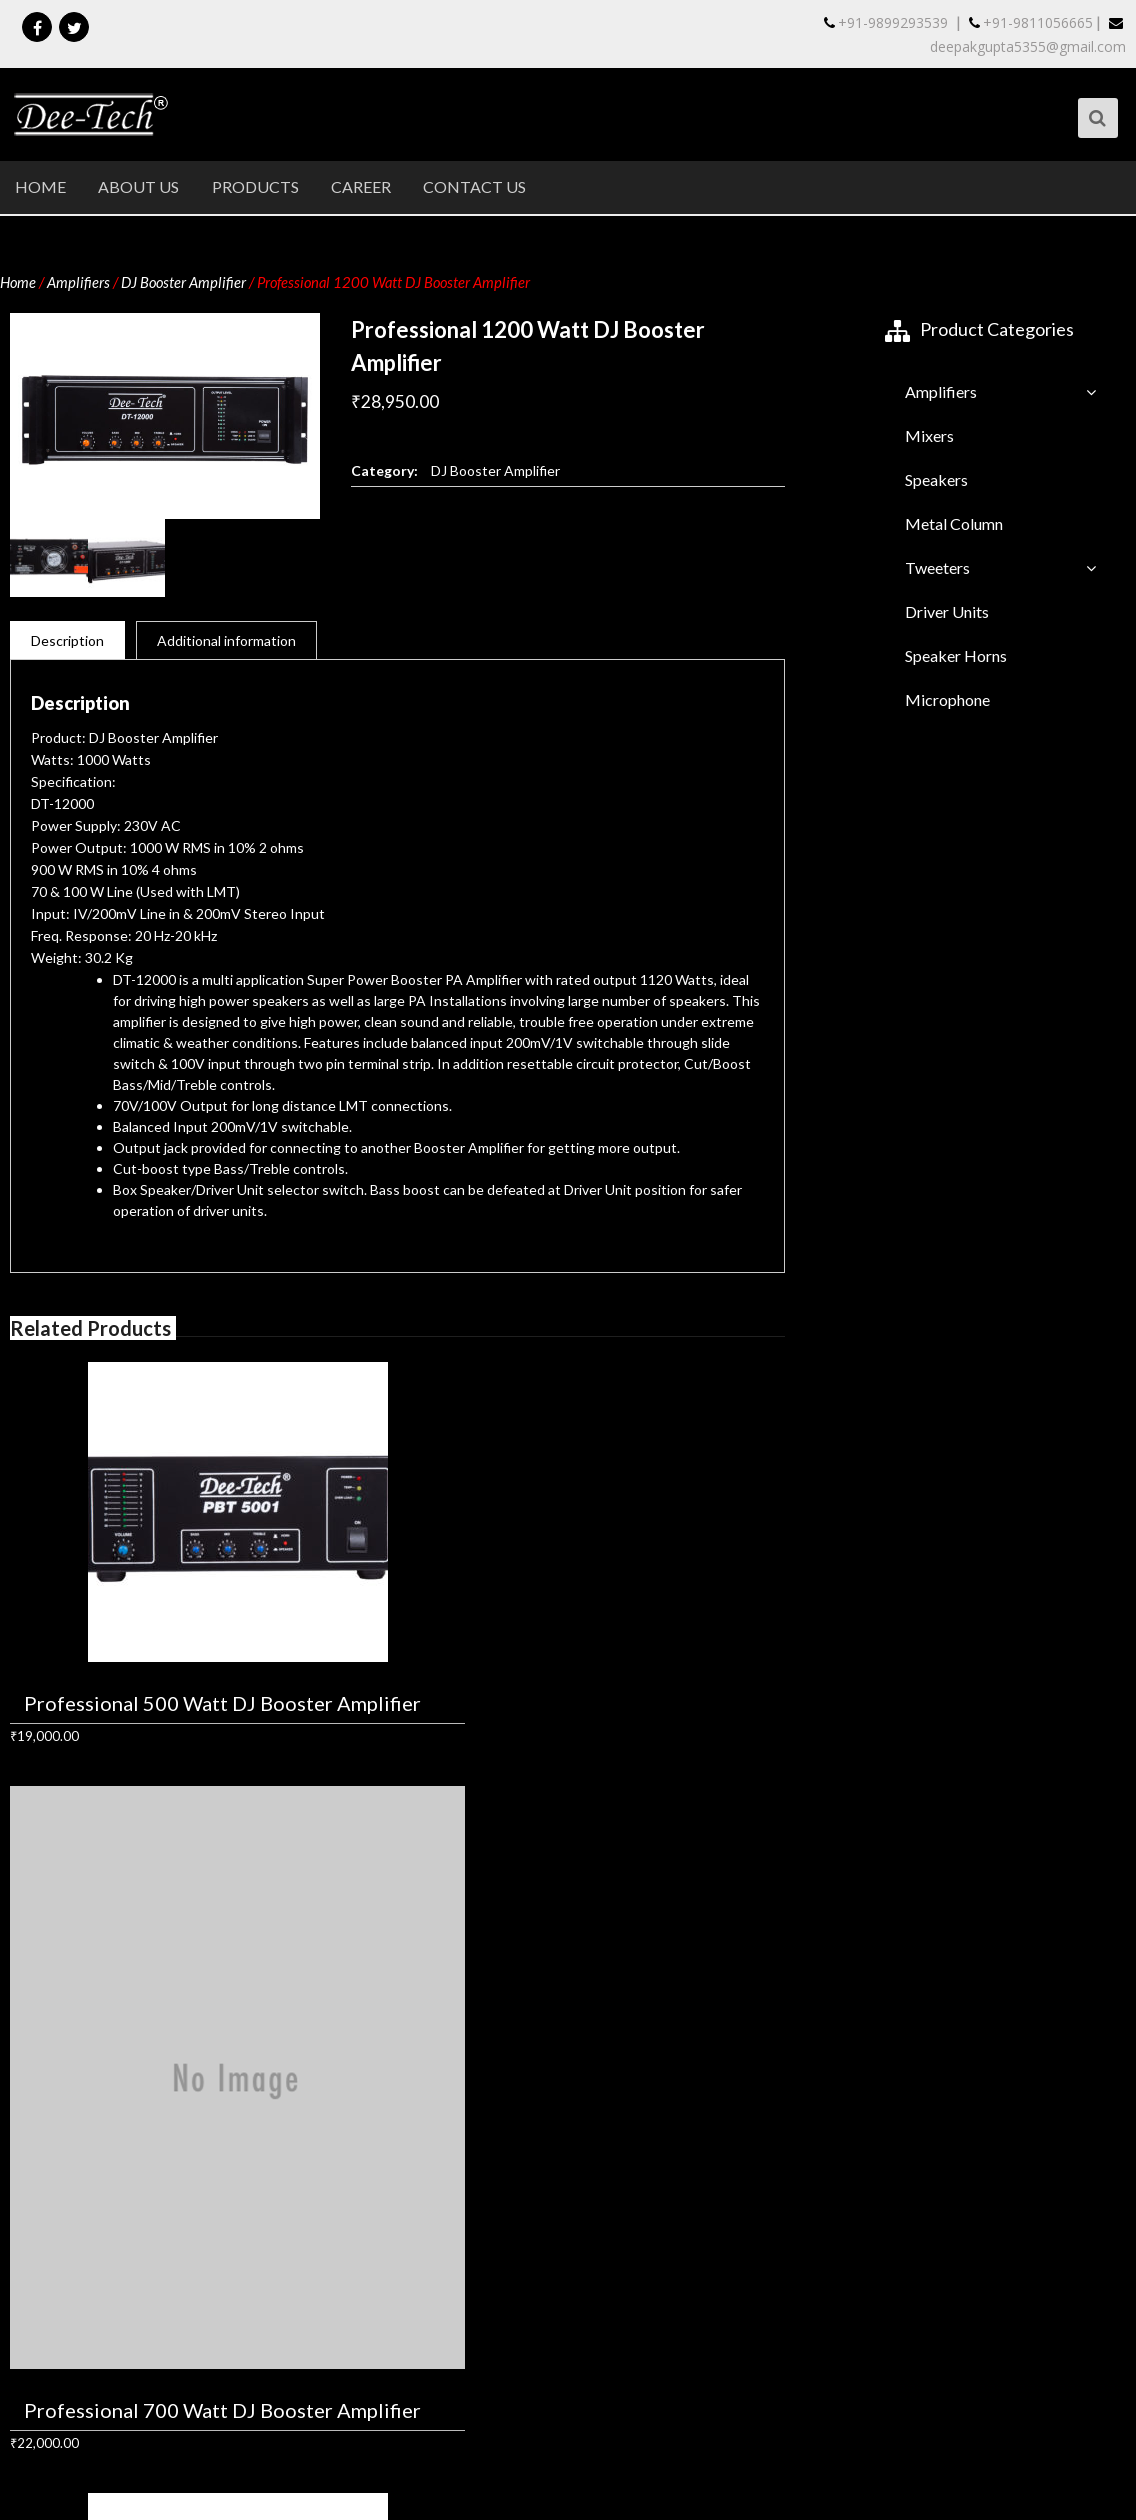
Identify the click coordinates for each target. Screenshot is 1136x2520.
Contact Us (477, 187)
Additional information (226, 641)
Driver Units (947, 612)
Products (256, 187)
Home (40, 187)
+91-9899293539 (886, 22)
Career (363, 187)
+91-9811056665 (1031, 22)
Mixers (929, 436)
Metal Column (954, 524)
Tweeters (937, 568)
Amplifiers (78, 283)
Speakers (936, 480)
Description (67, 641)
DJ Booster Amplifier (183, 283)
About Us (139, 187)
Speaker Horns (956, 656)
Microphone (947, 700)
